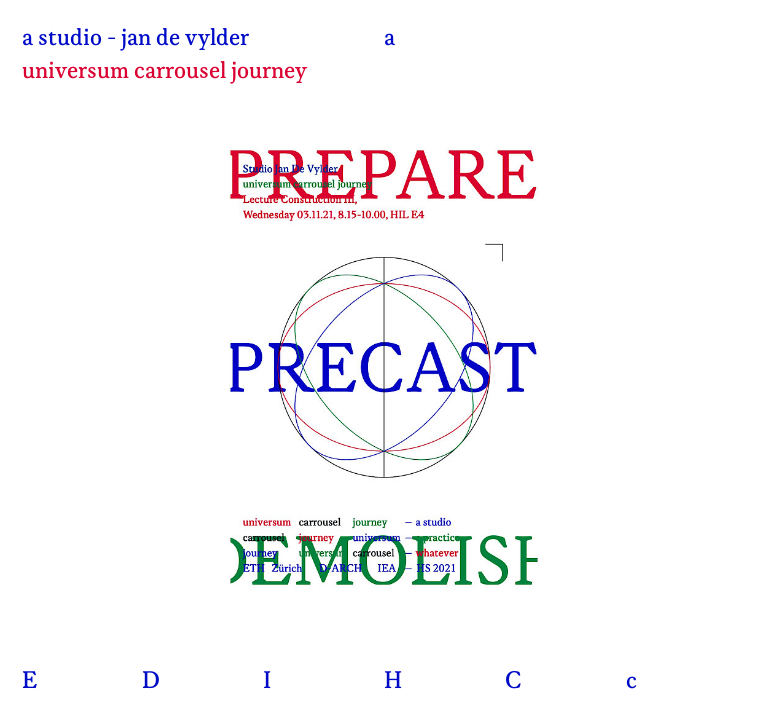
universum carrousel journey (164, 71)
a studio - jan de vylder (135, 38)
